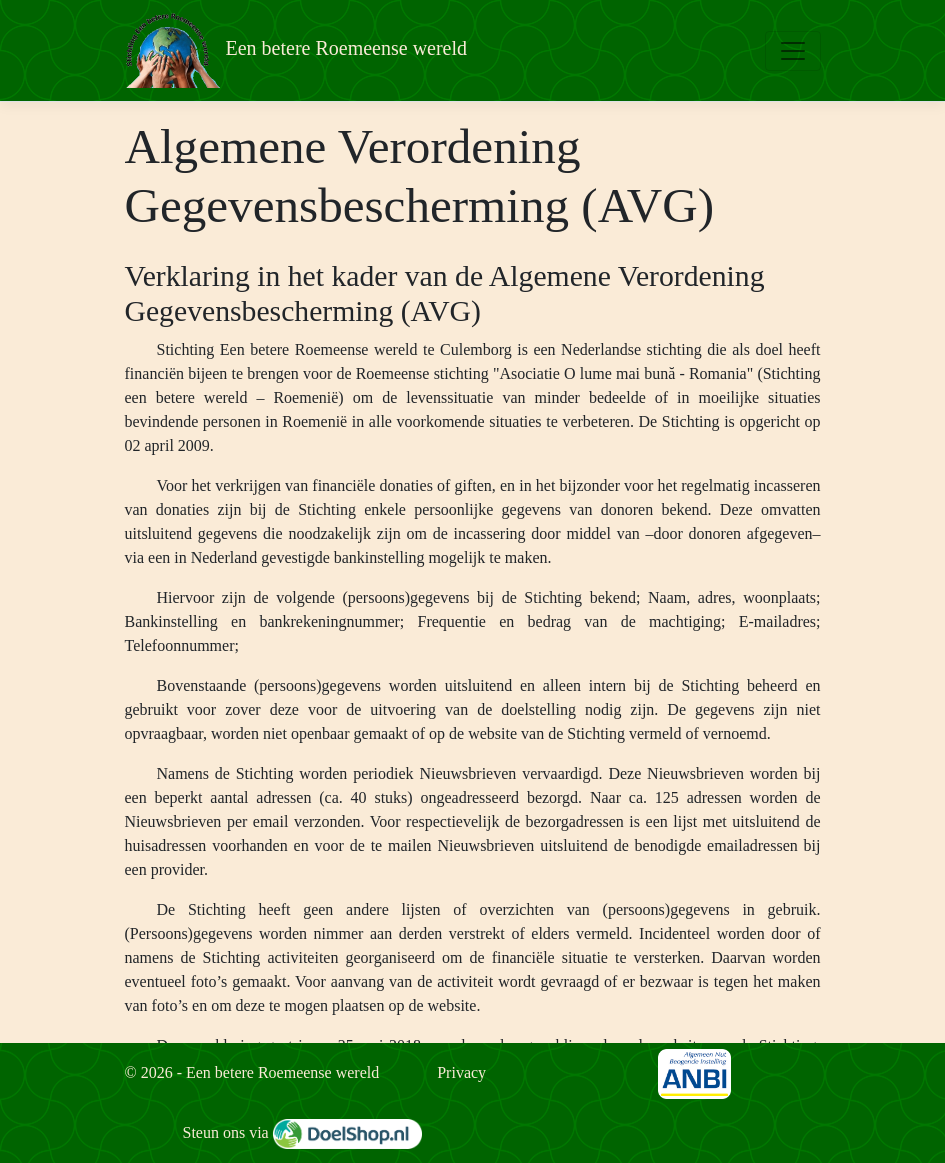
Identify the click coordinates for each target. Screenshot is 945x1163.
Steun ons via (303, 1132)
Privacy (461, 1072)
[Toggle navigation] (793, 51)
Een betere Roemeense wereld (296, 50)
